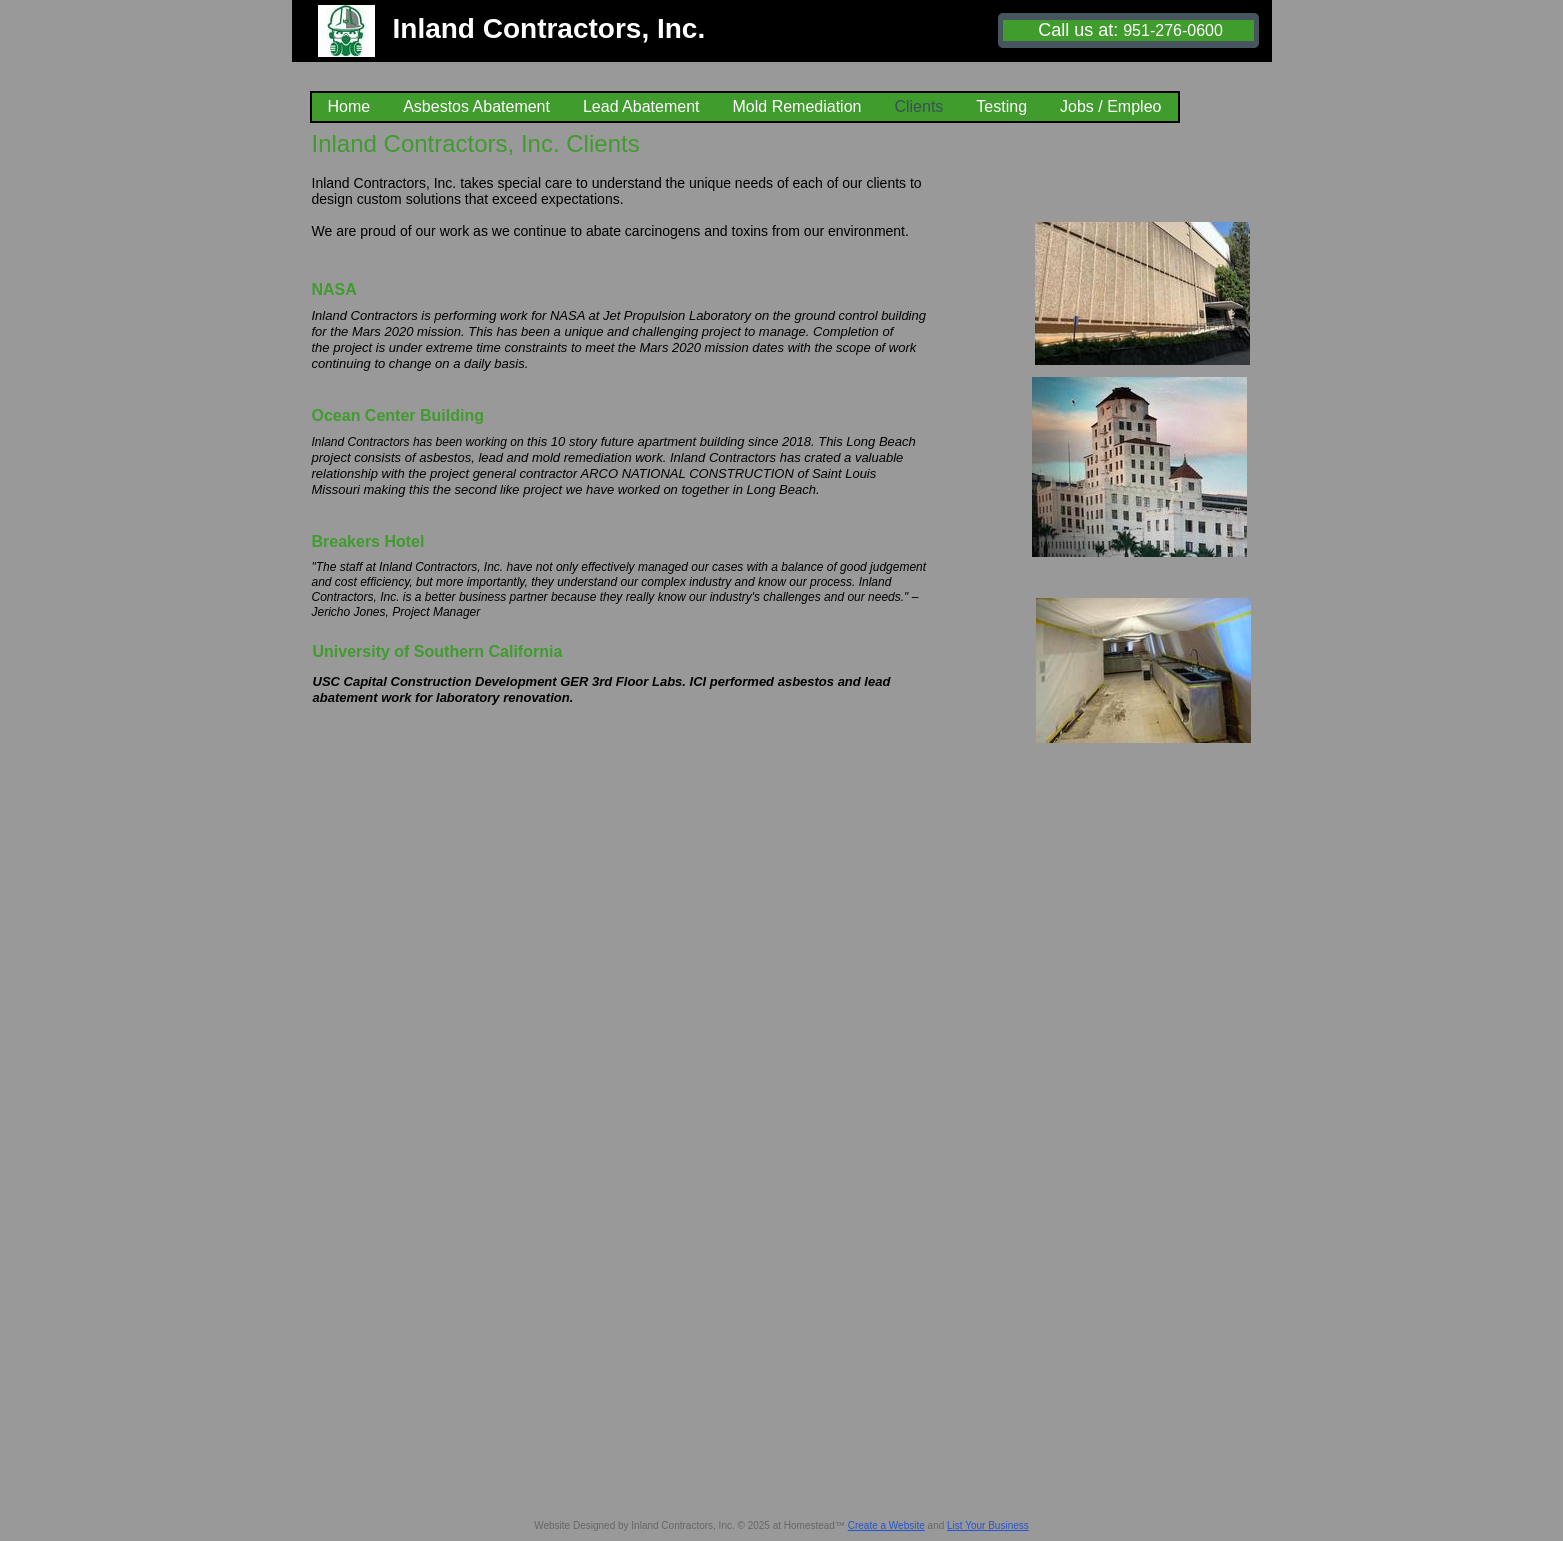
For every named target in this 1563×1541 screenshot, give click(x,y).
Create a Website (886, 1525)
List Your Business (988, 1525)
